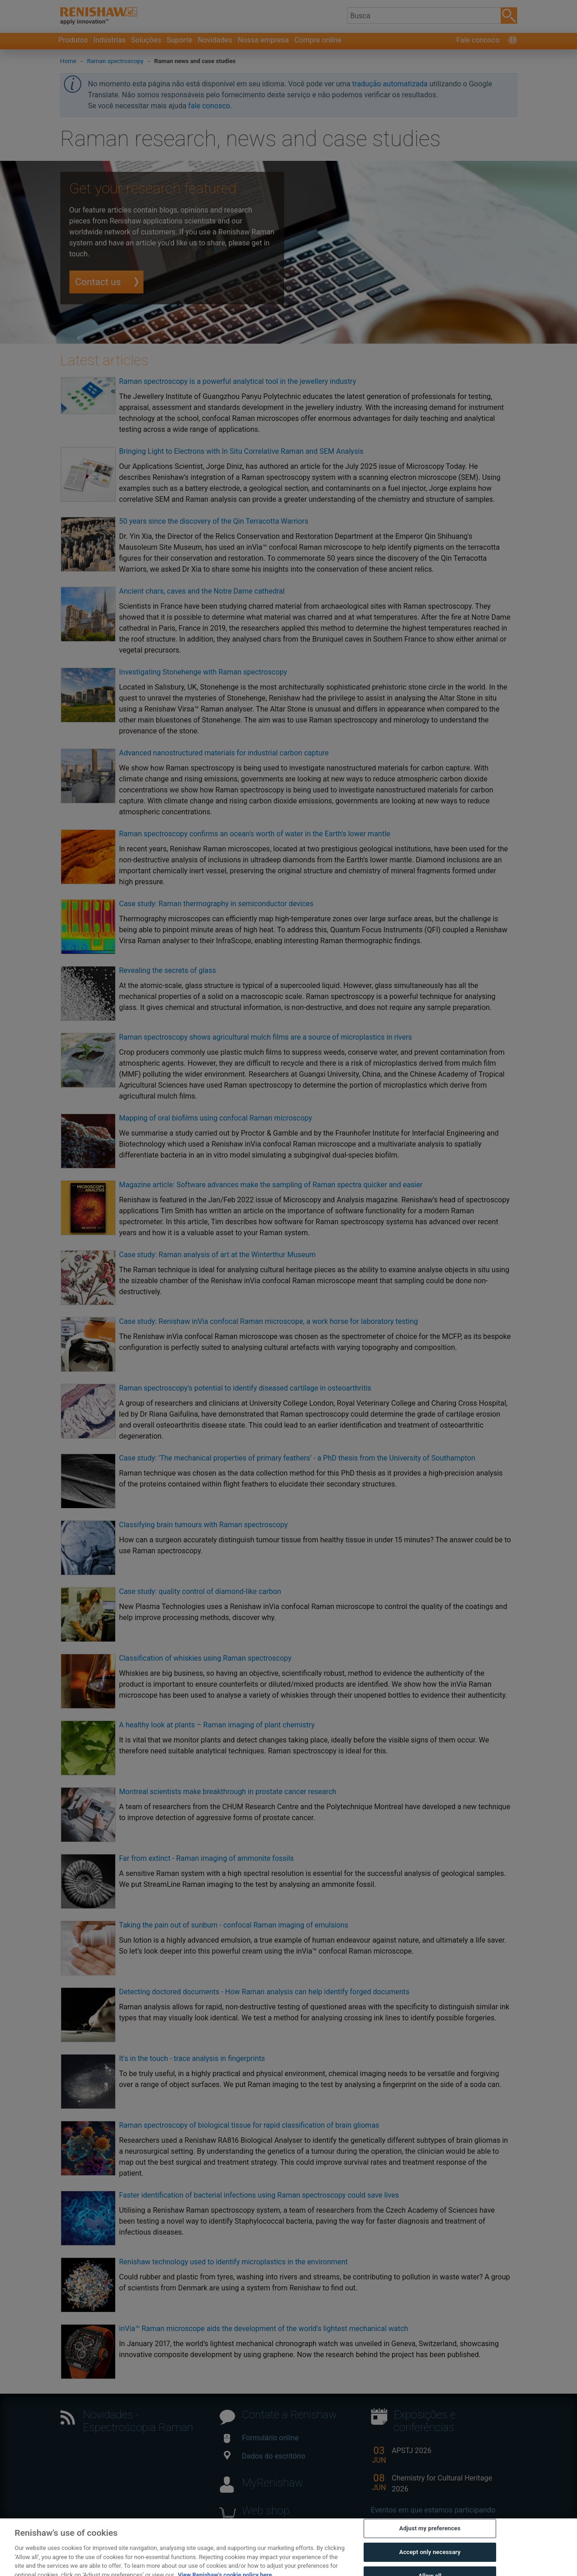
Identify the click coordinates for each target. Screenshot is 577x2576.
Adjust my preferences (430, 2541)
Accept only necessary (430, 2564)
